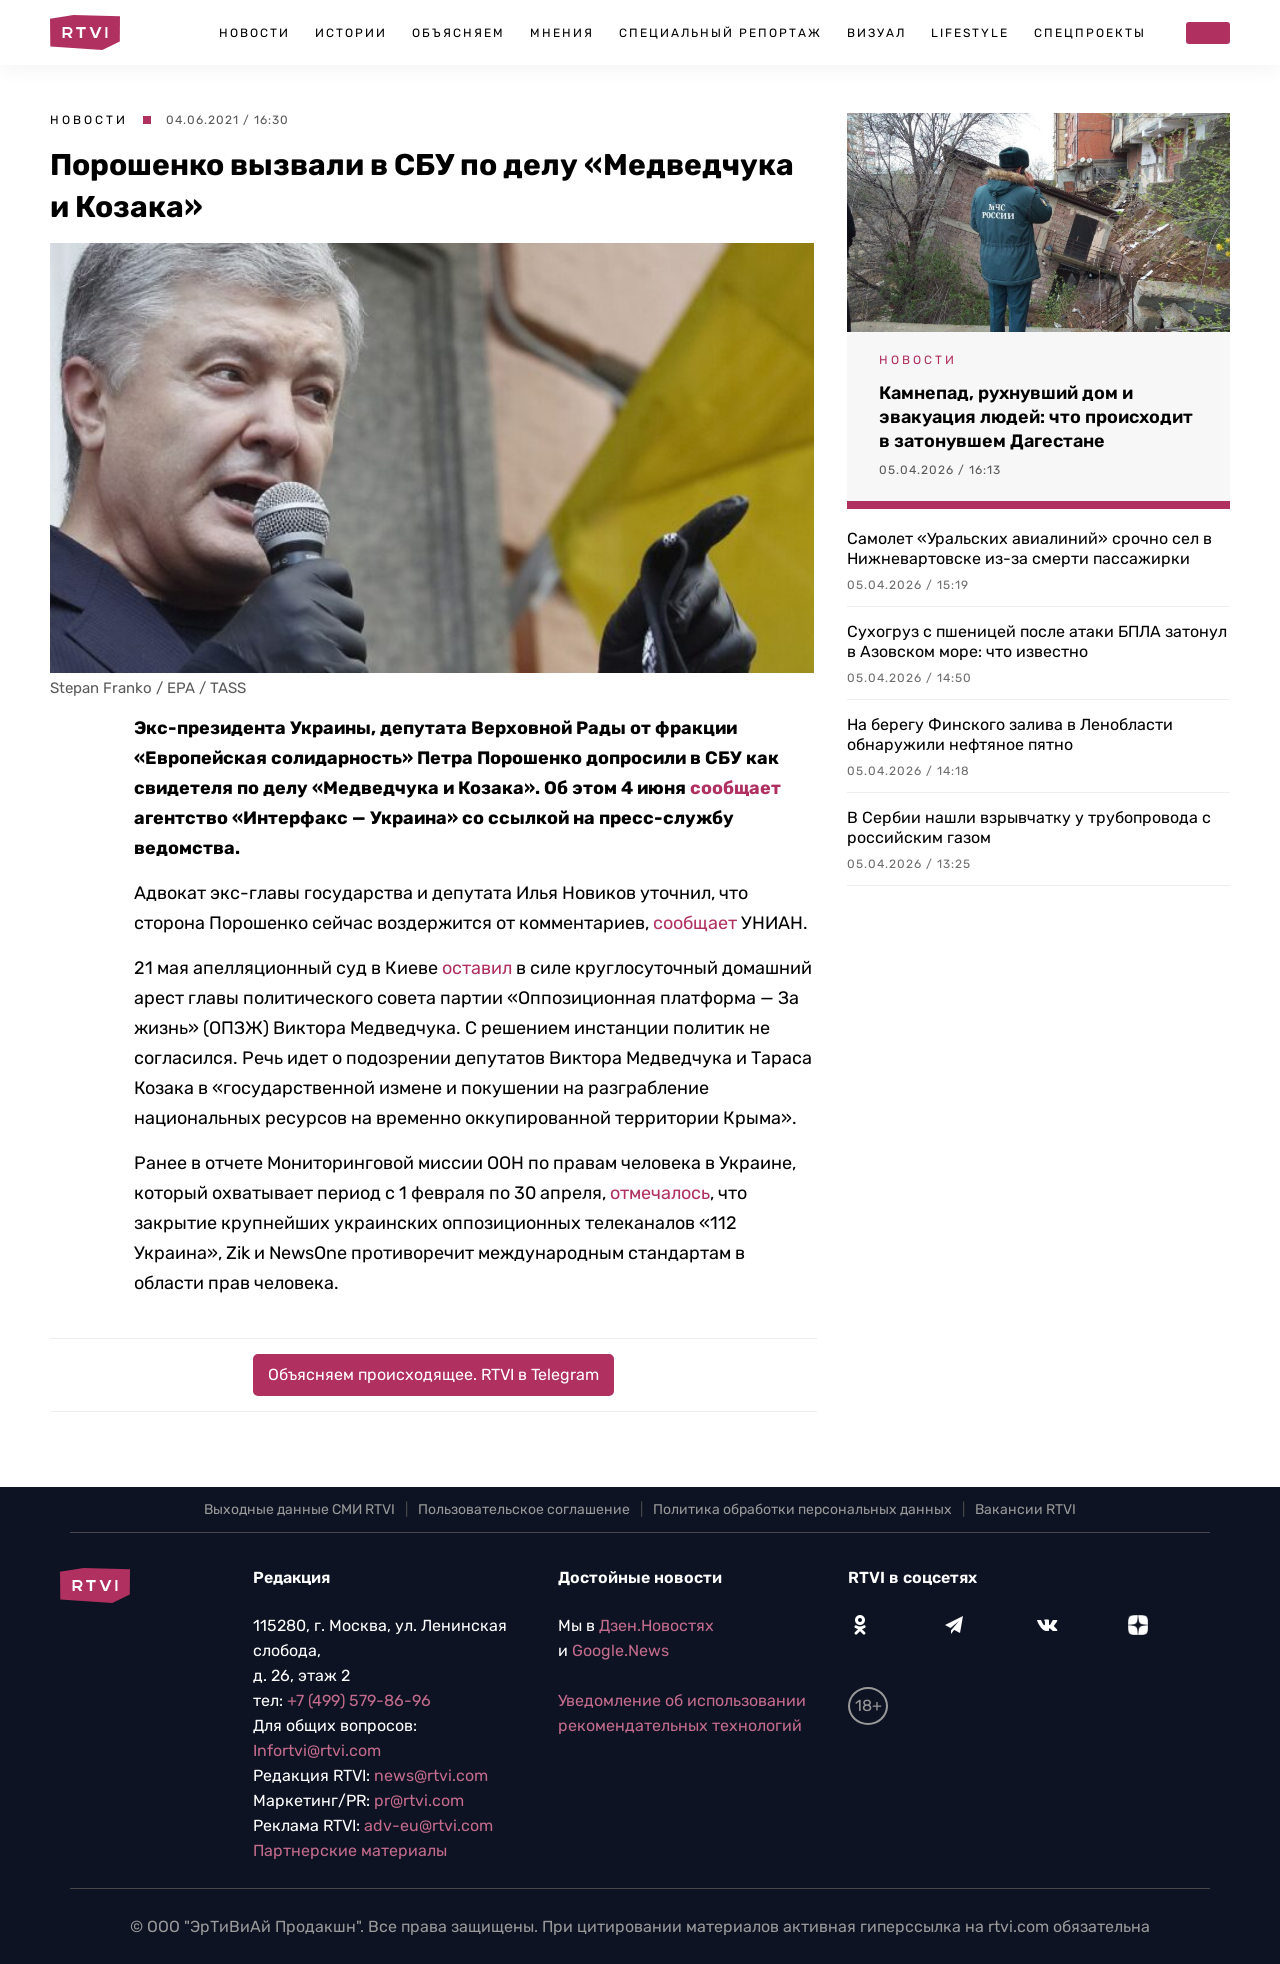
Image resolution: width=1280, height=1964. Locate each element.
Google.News (620, 1650)
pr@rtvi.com (419, 1800)
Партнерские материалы (350, 1850)
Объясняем (458, 33)
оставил (477, 968)
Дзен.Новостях (656, 1625)
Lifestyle (970, 33)
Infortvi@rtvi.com (317, 1750)
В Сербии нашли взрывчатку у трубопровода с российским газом (1029, 827)
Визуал (876, 33)
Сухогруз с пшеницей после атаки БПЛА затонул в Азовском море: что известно (1037, 641)
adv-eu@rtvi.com (428, 1825)
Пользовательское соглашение (524, 1509)
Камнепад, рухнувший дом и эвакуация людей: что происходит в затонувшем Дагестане (1036, 417)
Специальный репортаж (720, 33)
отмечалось (660, 1193)
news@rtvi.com (431, 1775)
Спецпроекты (1090, 33)
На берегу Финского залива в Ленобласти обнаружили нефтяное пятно (1010, 734)
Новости (254, 33)
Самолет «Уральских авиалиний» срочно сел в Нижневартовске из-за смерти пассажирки (1029, 548)
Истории (351, 33)
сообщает (735, 788)
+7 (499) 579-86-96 (359, 1700)
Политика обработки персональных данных (802, 1509)
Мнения (562, 33)
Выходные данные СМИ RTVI (299, 1509)
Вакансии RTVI (1025, 1509)
